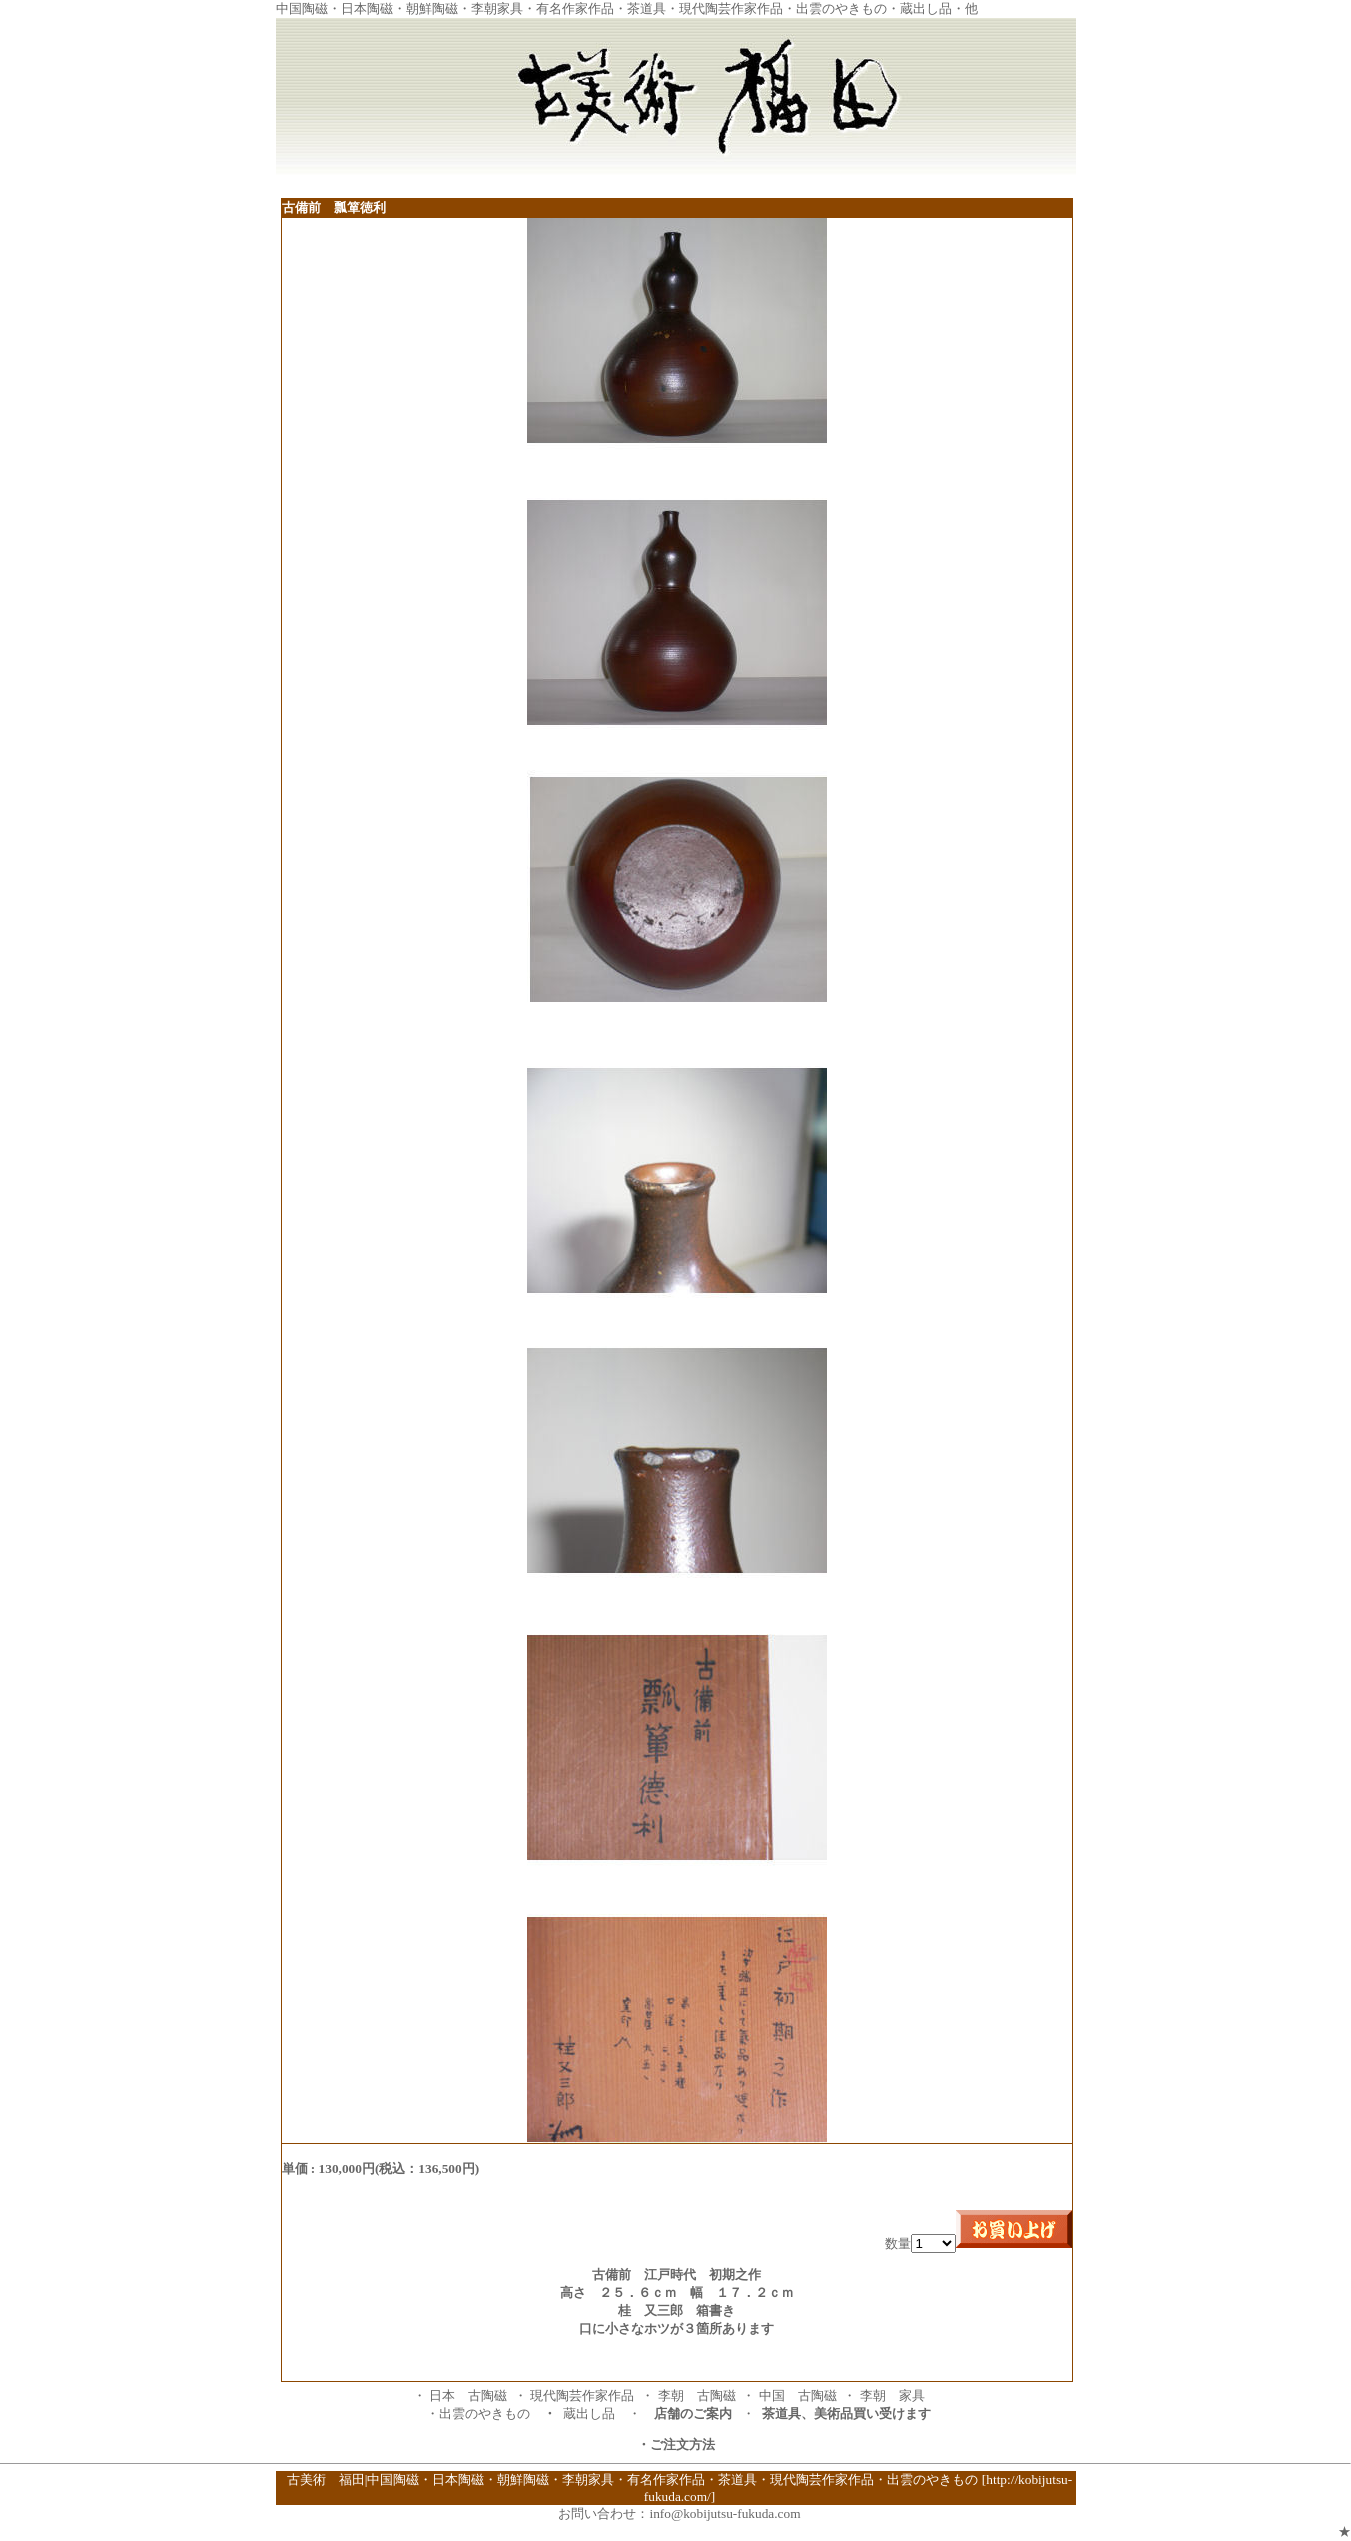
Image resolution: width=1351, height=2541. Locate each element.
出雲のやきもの (484, 2413)
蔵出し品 (589, 2413)
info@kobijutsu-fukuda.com (724, 2513)
